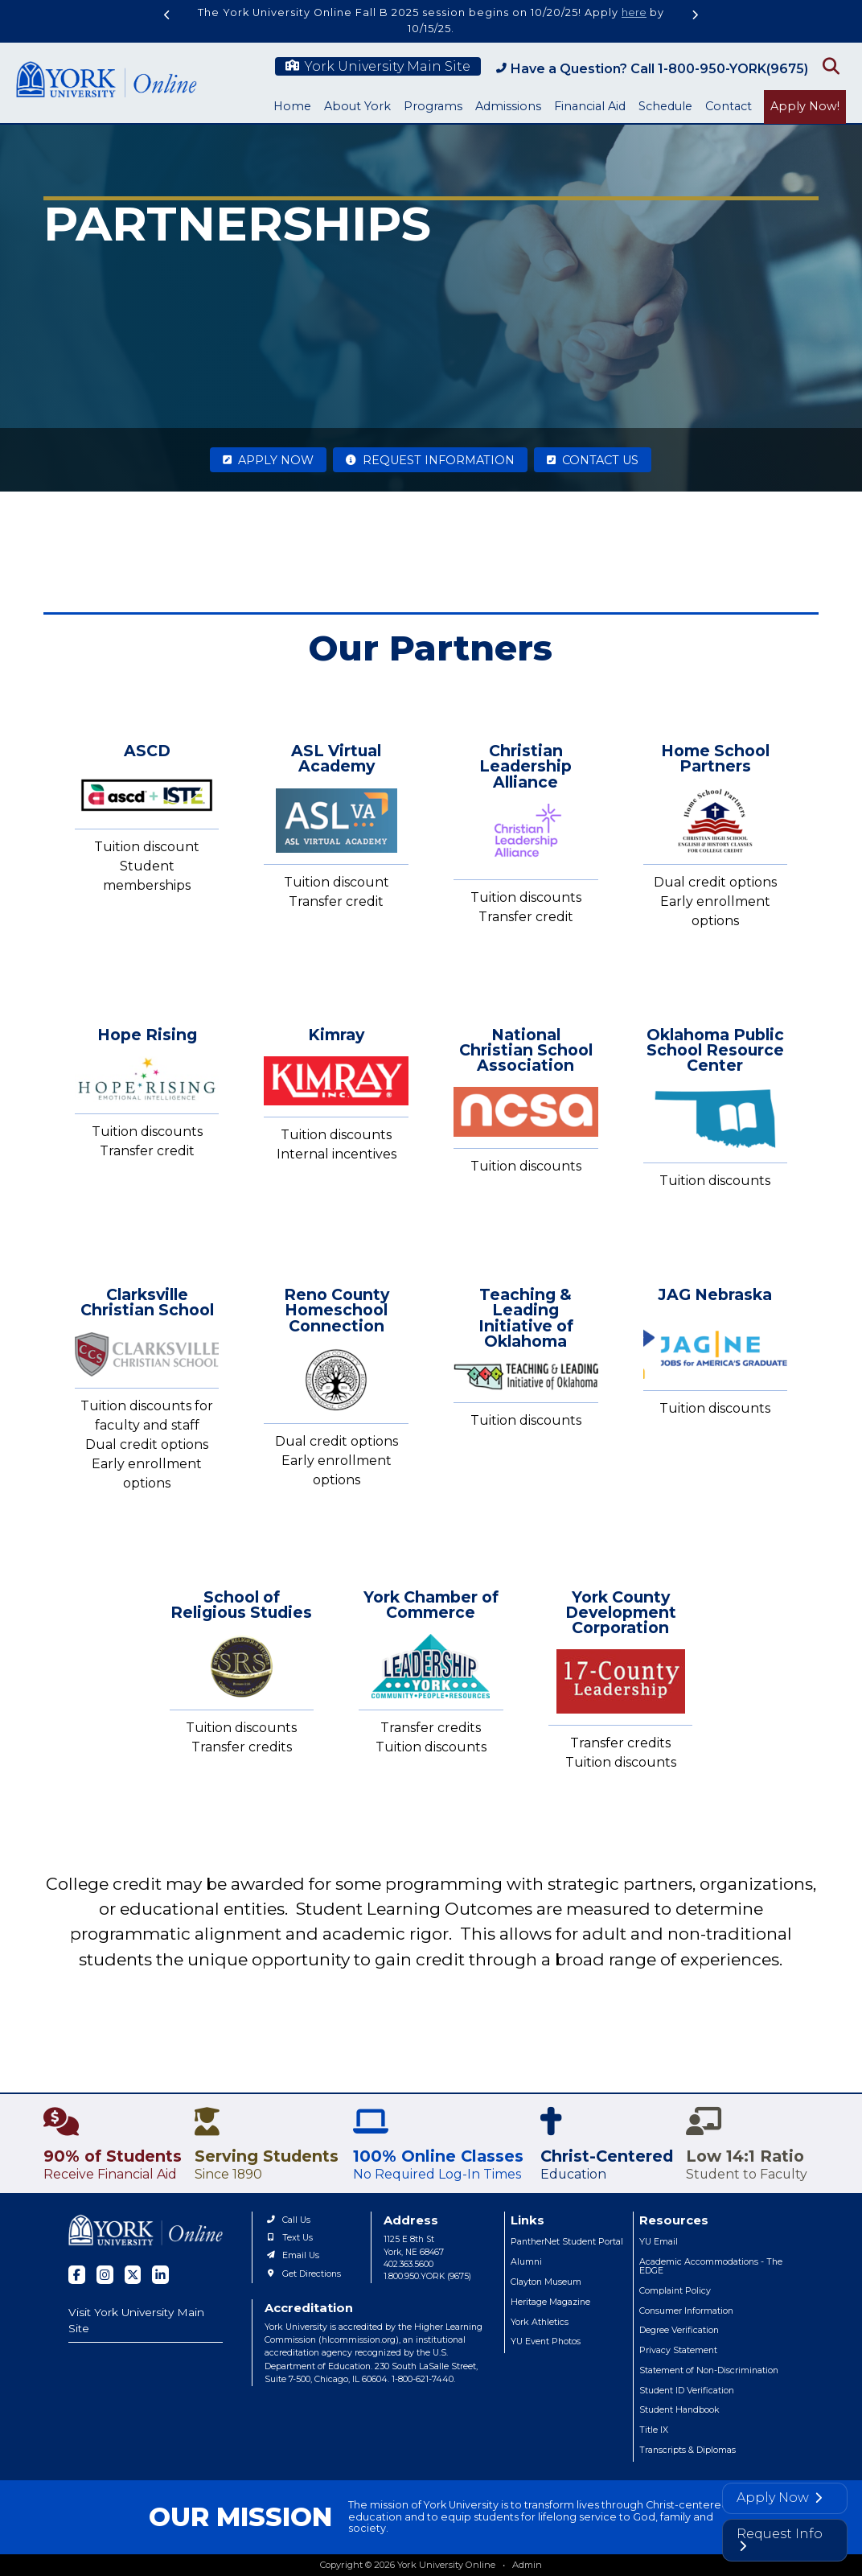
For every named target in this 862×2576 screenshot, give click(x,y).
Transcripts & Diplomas (687, 2450)
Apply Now (268, 460)
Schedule (665, 106)
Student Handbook (679, 2410)
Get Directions (303, 2274)
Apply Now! (804, 106)
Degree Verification (679, 2330)
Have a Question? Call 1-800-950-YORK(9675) (652, 68)
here (634, 12)
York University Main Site (377, 66)
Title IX (653, 2430)
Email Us (292, 2255)
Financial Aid (590, 106)
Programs (433, 106)
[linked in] (160, 2274)
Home (292, 106)
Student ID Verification (686, 2390)
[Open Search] (829, 65)
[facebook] (76, 2274)
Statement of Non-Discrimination (708, 2370)
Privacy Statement (678, 2350)
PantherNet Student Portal (567, 2242)
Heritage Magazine (550, 2302)
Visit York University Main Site (136, 2320)
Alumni (526, 2262)
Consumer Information (686, 2311)
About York (357, 106)
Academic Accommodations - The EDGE (710, 2266)
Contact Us (592, 460)
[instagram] (104, 2274)
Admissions (508, 106)
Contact (728, 106)
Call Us (287, 2220)
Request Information (430, 460)
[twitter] (133, 2274)
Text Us (289, 2237)
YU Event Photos (546, 2341)
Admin (527, 2564)
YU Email (658, 2242)
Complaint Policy (675, 2291)
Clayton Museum (546, 2282)
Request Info (780, 2539)
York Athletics (540, 2322)
